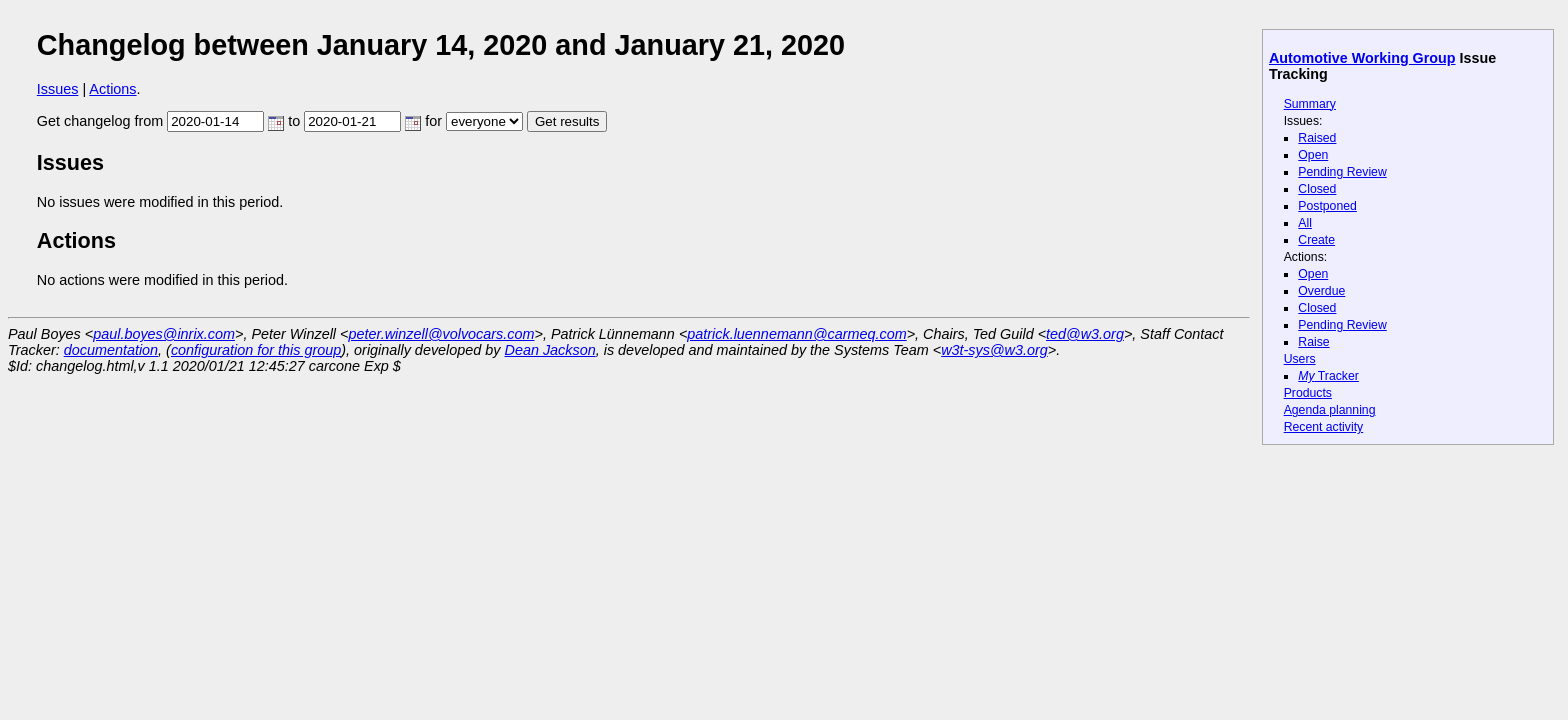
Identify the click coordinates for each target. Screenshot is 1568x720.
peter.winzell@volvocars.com (441, 334)
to (354, 121)
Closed (1317, 189)
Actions (112, 89)
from (209, 121)
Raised (1317, 138)
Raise (1313, 342)
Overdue (1321, 291)
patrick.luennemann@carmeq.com (796, 334)
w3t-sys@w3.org (994, 350)
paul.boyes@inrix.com (164, 334)
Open (1313, 155)
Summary (1310, 104)
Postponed (1327, 206)
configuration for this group (256, 350)
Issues (58, 89)
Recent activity (1324, 427)
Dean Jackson (550, 350)
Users (1300, 359)
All (1305, 223)
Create (1316, 240)
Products (1308, 393)
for (474, 121)
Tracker (1328, 376)
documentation (111, 350)
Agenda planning (1330, 410)
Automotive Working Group (1362, 58)
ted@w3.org (1085, 334)
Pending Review (1342, 172)
